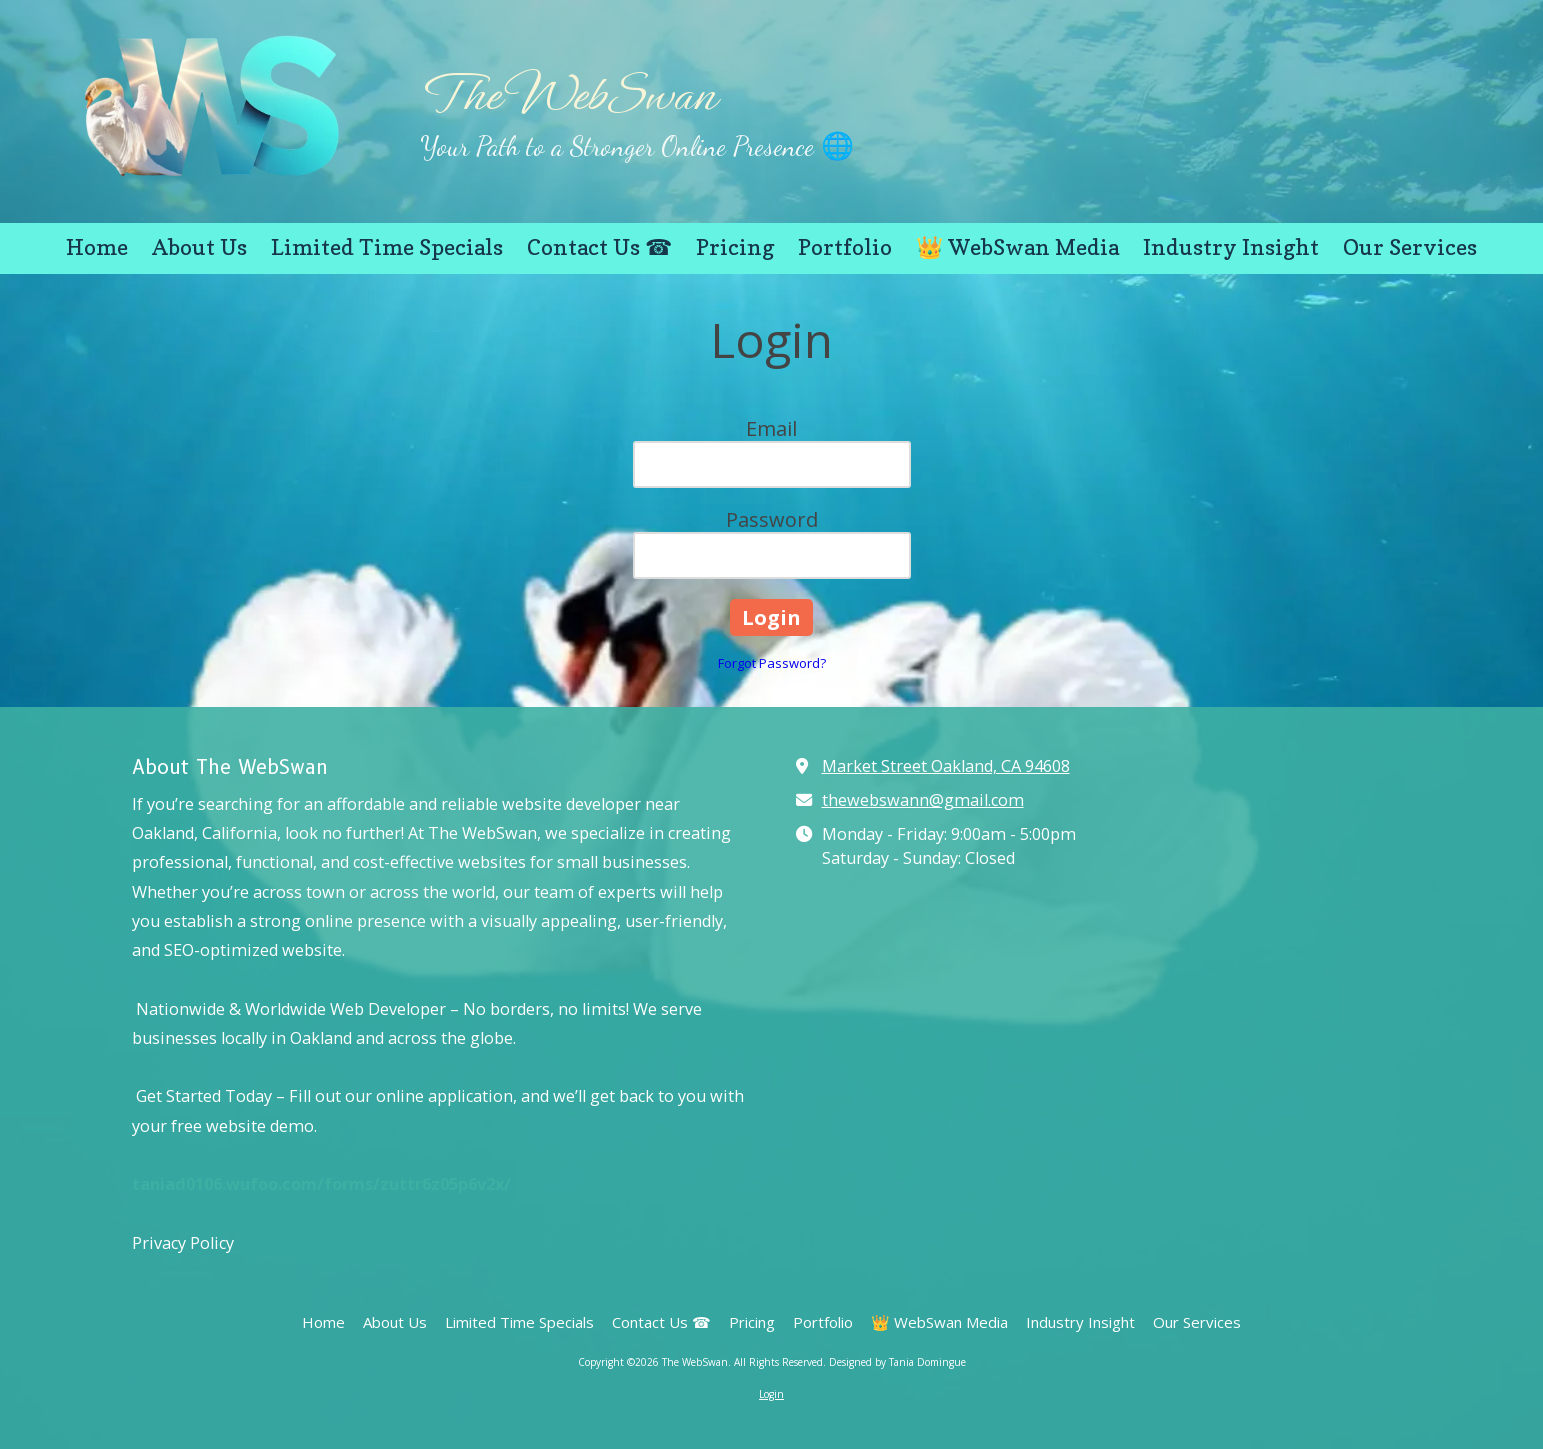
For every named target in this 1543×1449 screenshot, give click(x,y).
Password (772, 519)
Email (771, 428)
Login (771, 1394)
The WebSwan (567, 95)
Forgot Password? (772, 663)
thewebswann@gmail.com (923, 800)
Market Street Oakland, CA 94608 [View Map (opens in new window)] (946, 766)
